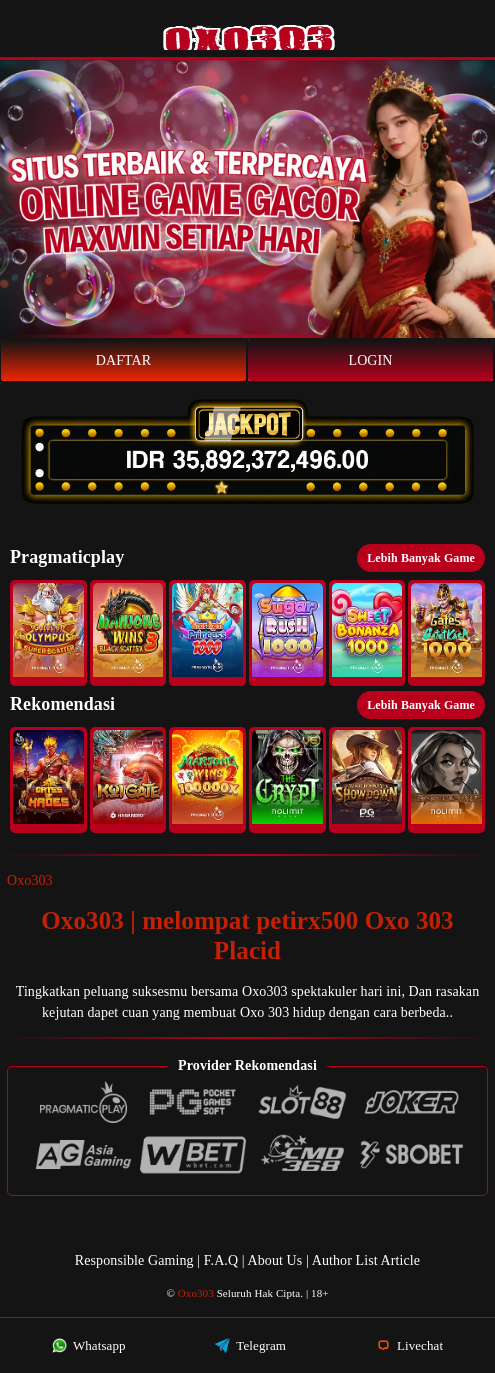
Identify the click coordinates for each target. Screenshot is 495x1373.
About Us (277, 1260)
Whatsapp (89, 1345)
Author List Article (366, 1260)
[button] (48, 633)
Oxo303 (30, 880)
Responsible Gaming (134, 1260)
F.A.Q (221, 1260)
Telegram (250, 1345)
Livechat (410, 1345)
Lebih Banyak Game (421, 558)
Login (371, 360)
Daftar (124, 360)
